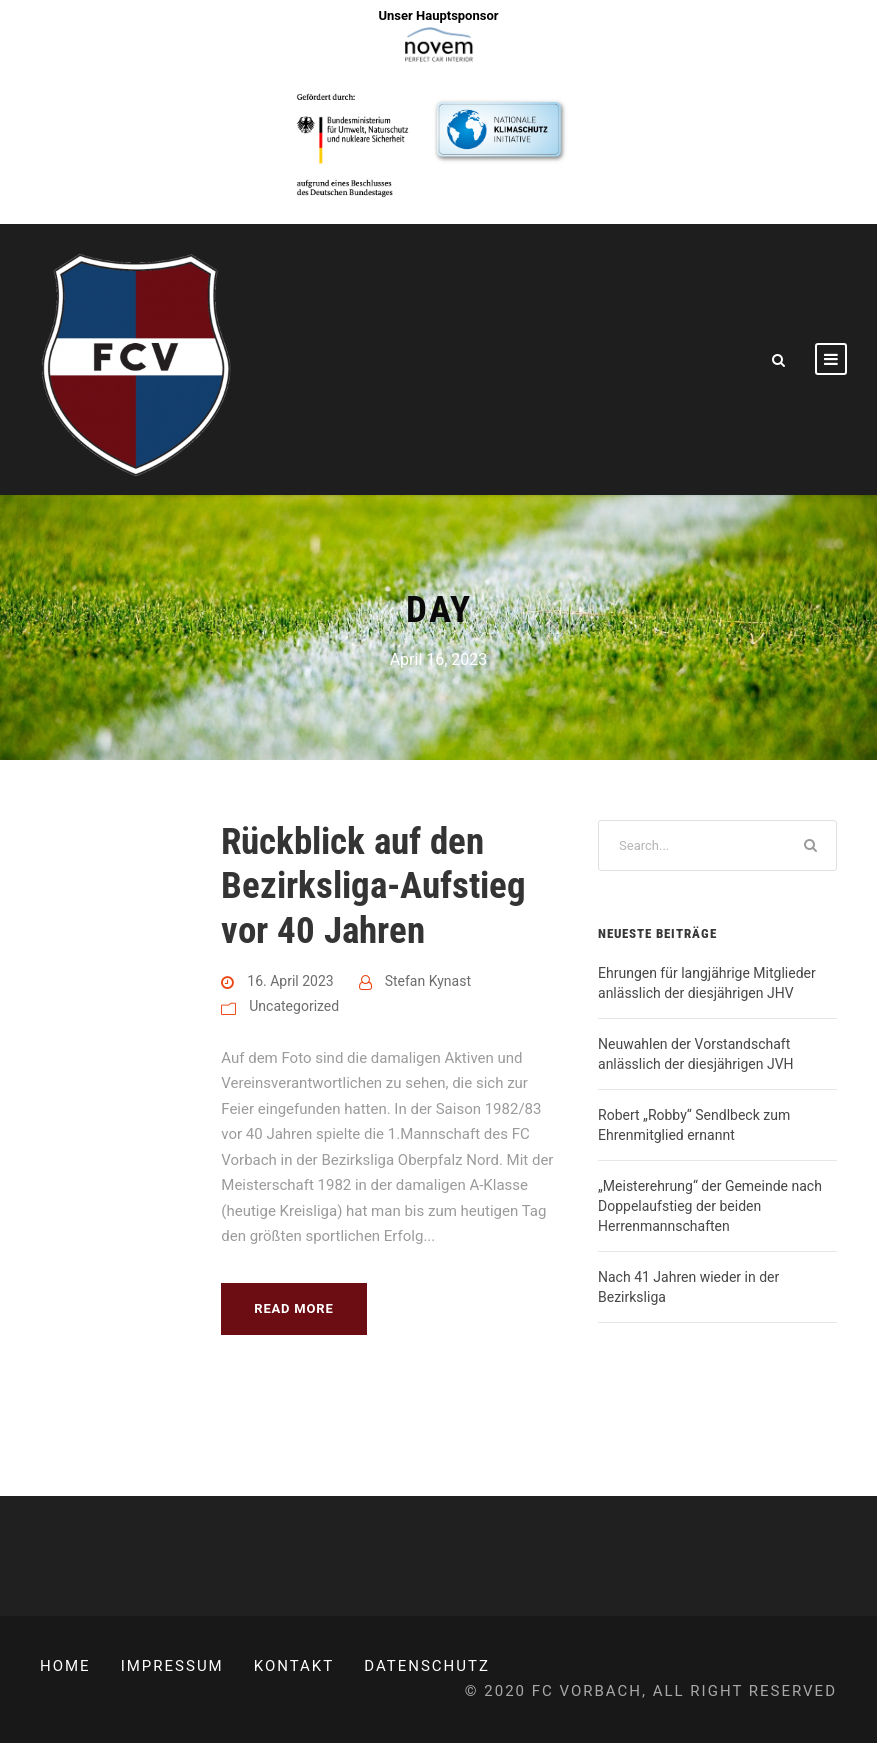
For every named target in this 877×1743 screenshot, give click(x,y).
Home (65, 1666)
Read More (293, 1308)
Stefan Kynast (428, 981)
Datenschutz (427, 1666)
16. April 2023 (290, 981)
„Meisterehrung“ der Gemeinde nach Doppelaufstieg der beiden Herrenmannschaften (710, 1206)
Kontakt (294, 1666)
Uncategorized (294, 1006)
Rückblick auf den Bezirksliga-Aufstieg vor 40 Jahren (373, 886)
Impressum (172, 1666)
